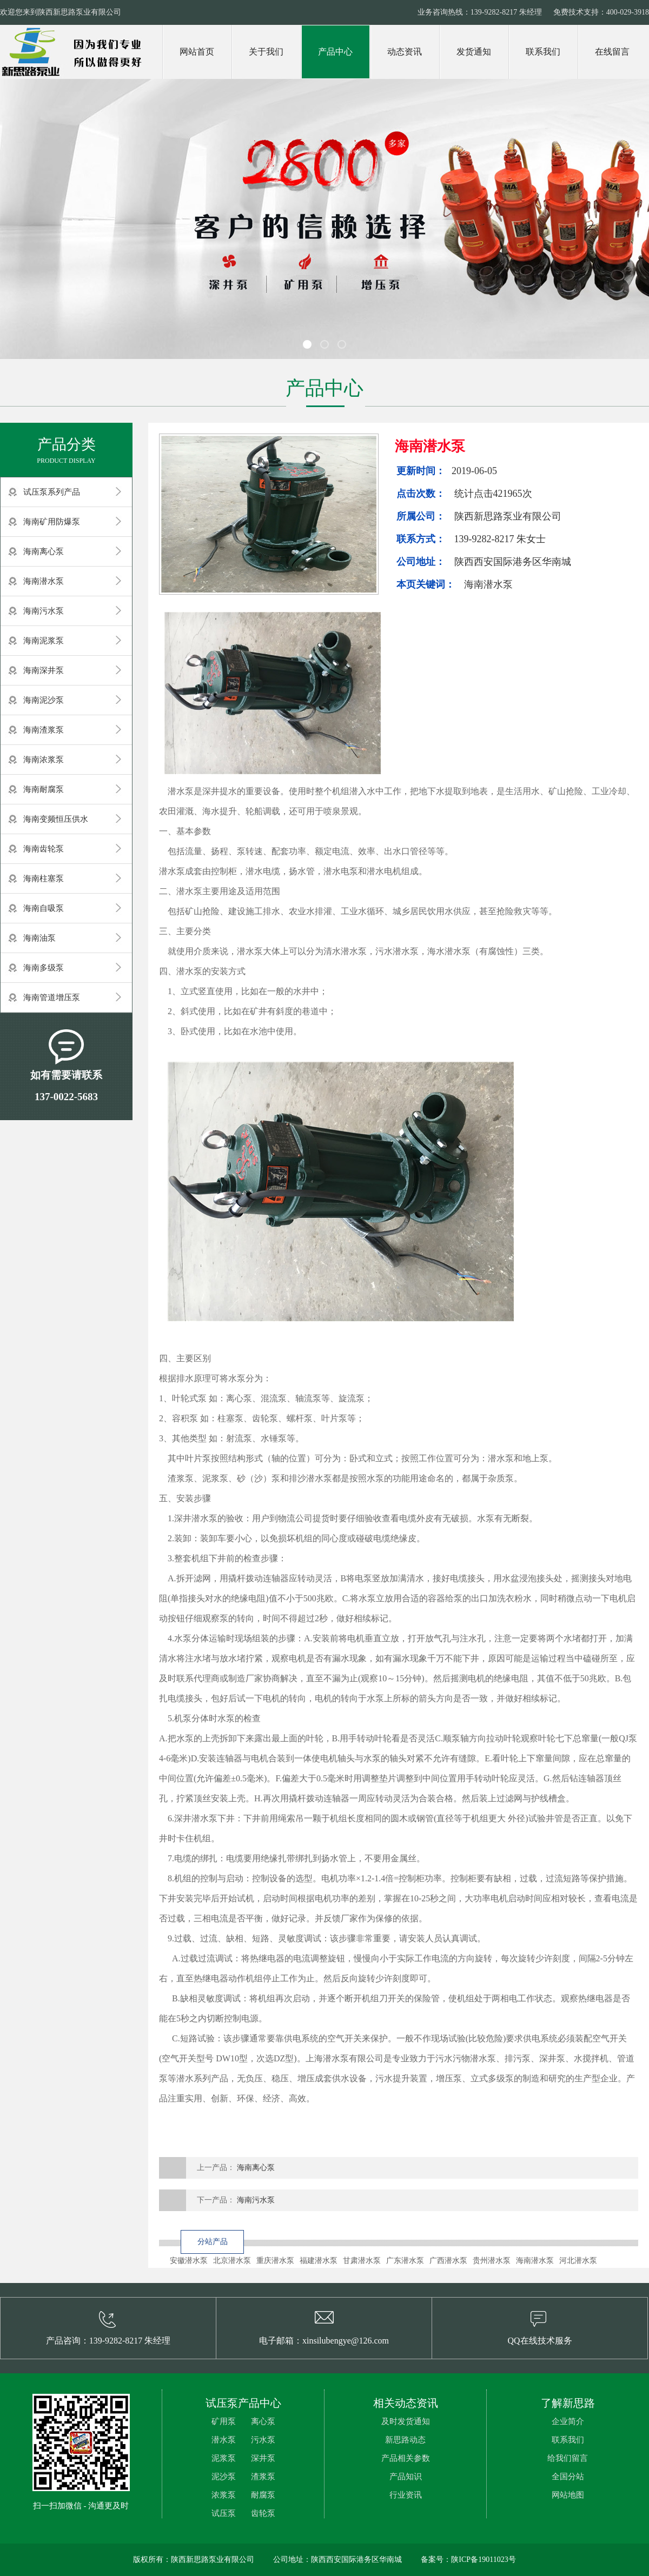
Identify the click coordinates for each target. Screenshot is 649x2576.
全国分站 (568, 2476)
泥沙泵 (223, 2476)
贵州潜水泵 (492, 2261)
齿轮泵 (263, 2513)
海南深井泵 (43, 670)
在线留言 (612, 51)
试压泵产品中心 (243, 2403)
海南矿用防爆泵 (51, 521)
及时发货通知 (405, 2421)
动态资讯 (404, 51)
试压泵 (223, 2513)
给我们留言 (567, 2458)
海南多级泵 (43, 967)
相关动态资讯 (405, 2403)
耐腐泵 (263, 2495)
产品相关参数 (405, 2458)
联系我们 (543, 51)
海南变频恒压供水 (55, 819)
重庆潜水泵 (275, 2261)
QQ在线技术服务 (539, 2340)
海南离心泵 (43, 551)
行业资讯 (405, 2495)
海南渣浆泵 (43, 729)
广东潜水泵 (405, 2261)
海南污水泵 (43, 611)
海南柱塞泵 (43, 878)
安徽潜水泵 (189, 2261)
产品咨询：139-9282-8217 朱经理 (108, 2340)
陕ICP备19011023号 (483, 2559)
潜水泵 (223, 2439)
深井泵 (263, 2458)
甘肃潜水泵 (362, 2261)
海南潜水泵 (43, 581)
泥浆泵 (223, 2458)
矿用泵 (223, 2421)
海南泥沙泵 (43, 700)
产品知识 (405, 2476)
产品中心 (335, 51)
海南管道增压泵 (51, 997)
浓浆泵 (223, 2495)
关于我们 (266, 51)
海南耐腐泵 (43, 789)
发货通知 (473, 51)
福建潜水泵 (318, 2261)
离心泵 (263, 2421)
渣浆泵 (263, 2476)
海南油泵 (39, 938)
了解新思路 (568, 2403)
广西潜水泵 (448, 2261)
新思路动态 (405, 2439)
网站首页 (197, 51)
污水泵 (263, 2439)
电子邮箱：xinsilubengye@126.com (324, 2340)
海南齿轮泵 (43, 848)
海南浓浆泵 (43, 759)
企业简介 (568, 2421)
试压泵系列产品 (51, 492)
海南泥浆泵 (43, 640)
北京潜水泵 (232, 2261)
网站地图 (568, 2495)
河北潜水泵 (578, 2261)
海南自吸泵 (43, 908)
